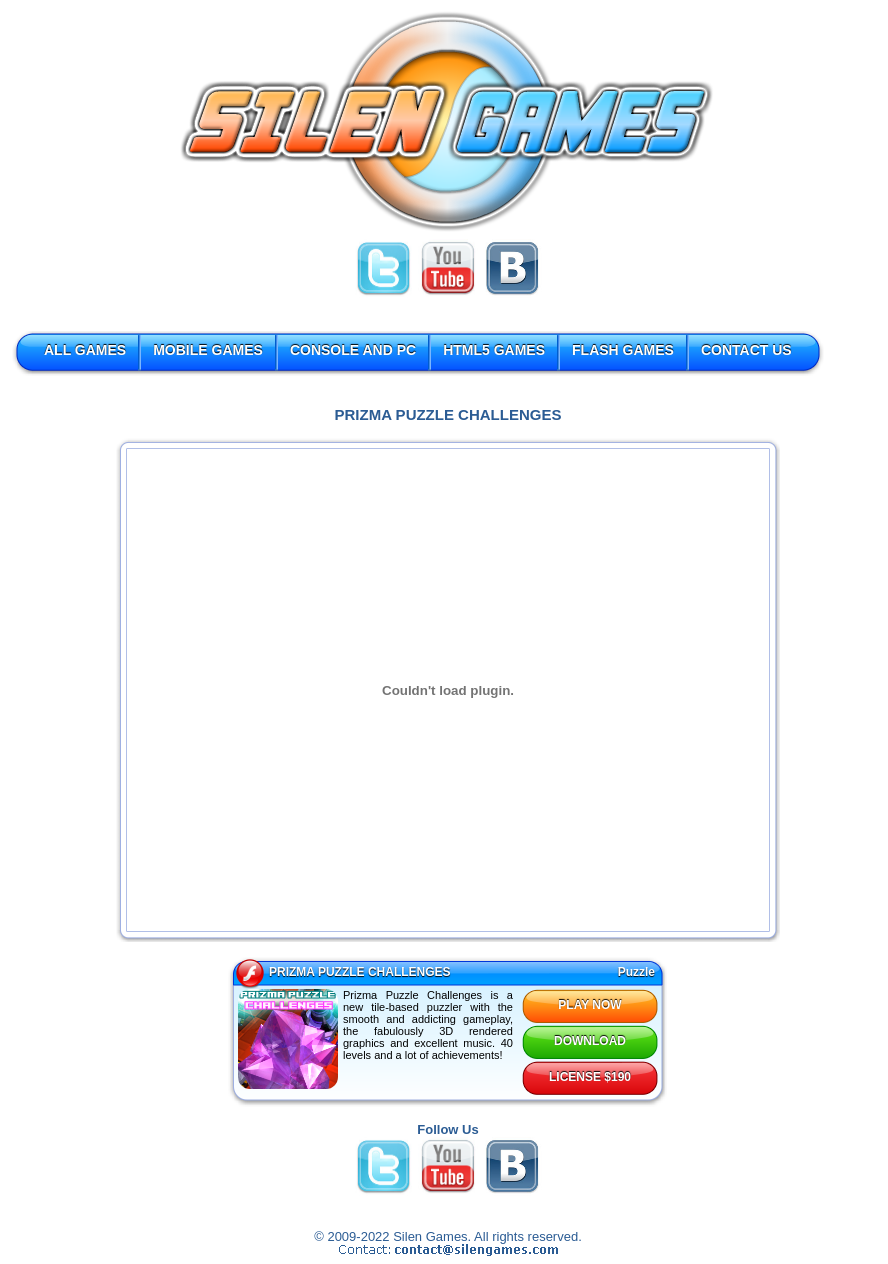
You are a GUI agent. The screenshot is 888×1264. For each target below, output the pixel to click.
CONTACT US (746, 350)
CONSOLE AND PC (353, 350)
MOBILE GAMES (208, 350)
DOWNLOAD (590, 1041)
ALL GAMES (85, 350)
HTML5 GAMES (494, 350)
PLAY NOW (589, 1005)
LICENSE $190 (590, 1077)
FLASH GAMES (623, 350)
